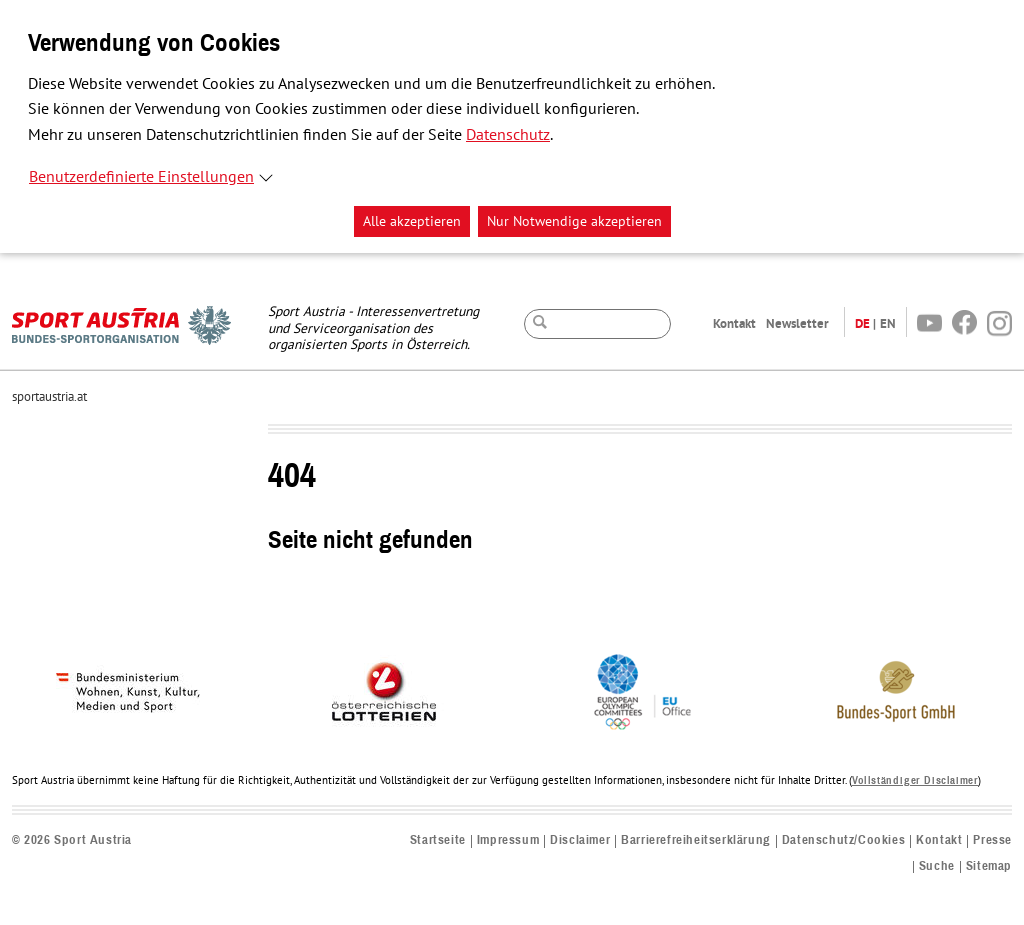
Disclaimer (580, 840)
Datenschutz (508, 135)
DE (862, 323)
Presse (992, 840)
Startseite (438, 840)
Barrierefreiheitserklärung (696, 840)
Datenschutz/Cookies (843, 840)
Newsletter (797, 323)
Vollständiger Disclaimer (915, 780)
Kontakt (734, 323)
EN (888, 323)
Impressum (508, 840)
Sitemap (989, 866)
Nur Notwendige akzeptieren (574, 221)
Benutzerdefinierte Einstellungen (141, 177)
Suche (937, 866)
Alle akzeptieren (412, 221)
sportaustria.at (49, 397)
